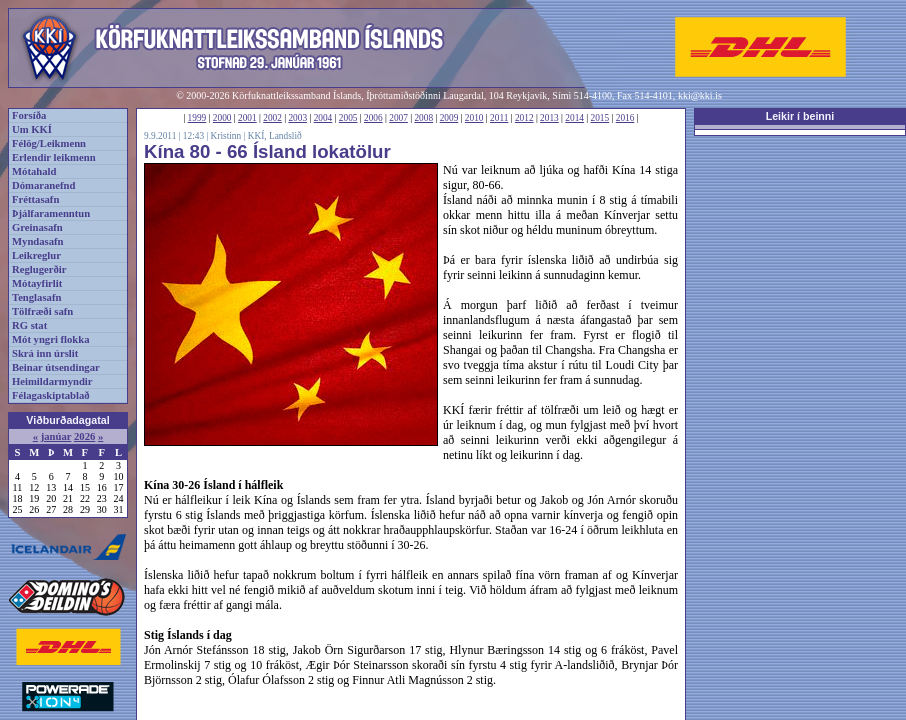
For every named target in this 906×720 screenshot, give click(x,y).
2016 (625, 118)
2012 (524, 118)
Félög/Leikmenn (49, 143)
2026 (84, 436)
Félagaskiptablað (51, 395)
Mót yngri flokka (51, 339)
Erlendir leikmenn (54, 157)
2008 (423, 118)
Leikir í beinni (800, 116)
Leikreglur (36, 255)
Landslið (285, 136)
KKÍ (256, 136)
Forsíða (29, 115)
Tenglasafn (36, 297)
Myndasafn (38, 241)
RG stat (29, 325)
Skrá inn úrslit (45, 353)
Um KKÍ (32, 129)
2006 (373, 118)
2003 (297, 118)
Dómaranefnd (43, 185)
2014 (574, 118)
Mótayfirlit (37, 283)
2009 (449, 118)
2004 (323, 118)
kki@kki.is (700, 95)
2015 (600, 118)
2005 (348, 118)
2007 (398, 118)
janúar (56, 436)
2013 (549, 118)
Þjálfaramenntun (51, 213)
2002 (272, 118)
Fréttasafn (35, 199)
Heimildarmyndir (52, 381)
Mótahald (34, 171)
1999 (197, 118)
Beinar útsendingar (56, 367)
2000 (222, 118)
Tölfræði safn (42, 311)
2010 (474, 118)
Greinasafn (37, 227)
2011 (499, 118)
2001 (247, 118)
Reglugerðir (39, 269)
